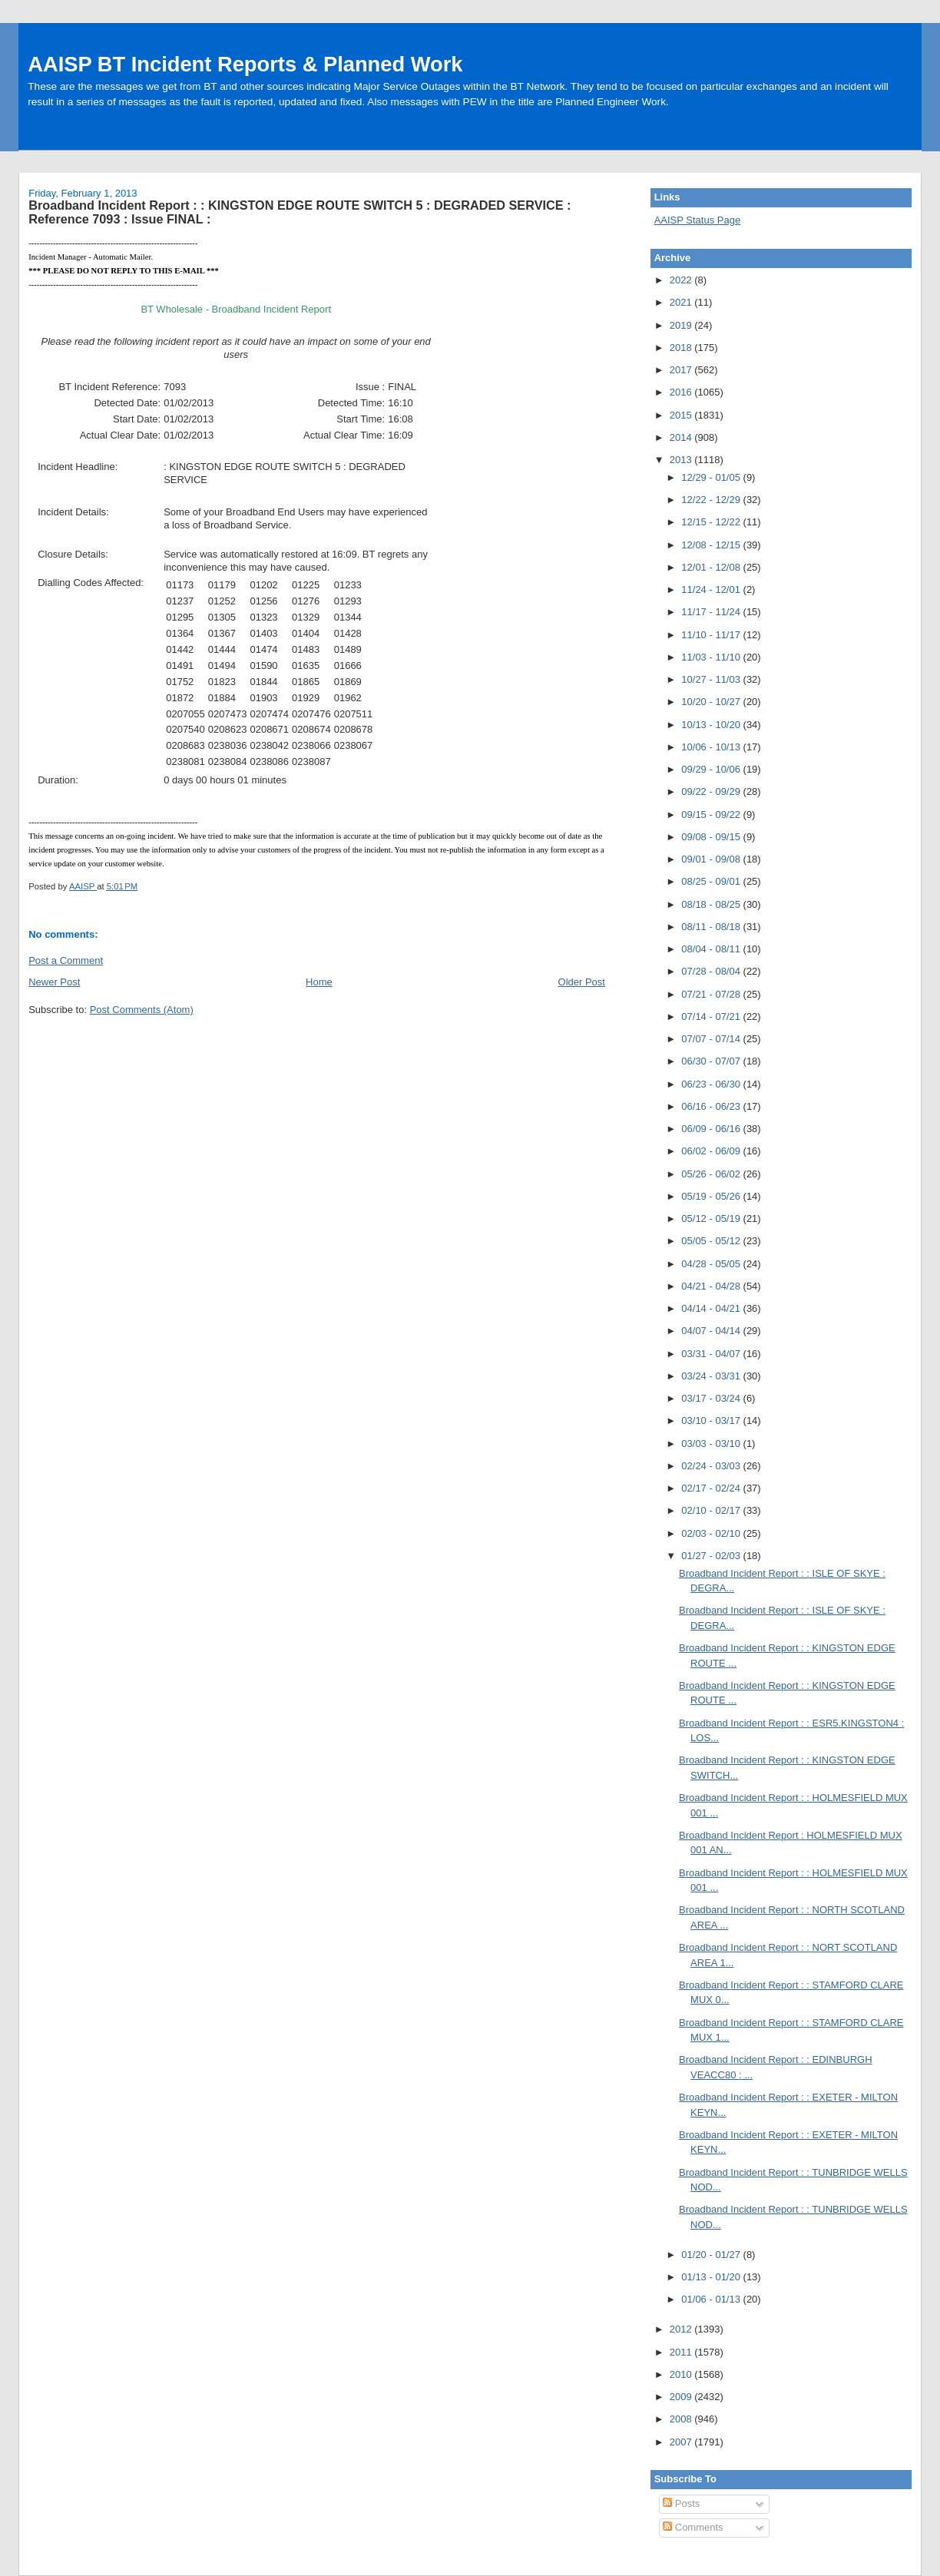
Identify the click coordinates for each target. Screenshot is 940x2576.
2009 (682, 2396)
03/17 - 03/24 (712, 1398)
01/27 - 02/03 (712, 1555)
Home (319, 982)
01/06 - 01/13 (712, 2299)
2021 (682, 302)
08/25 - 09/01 (712, 881)
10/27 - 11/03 (712, 679)
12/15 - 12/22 (712, 522)
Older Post (581, 982)
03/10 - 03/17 (712, 1420)
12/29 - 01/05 (712, 477)
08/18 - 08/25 (712, 904)
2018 (682, 347)
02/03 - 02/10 (712, 1533)
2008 (682, 2419)
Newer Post (54, 982)
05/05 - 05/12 (712, 1241)
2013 (682, 459)
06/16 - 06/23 (712, 1106)
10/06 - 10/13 (712, 747)
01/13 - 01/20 (712, 2277)
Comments (693, 2527)
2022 (682, 280)
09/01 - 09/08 (712, 859)
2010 (682, 2374)
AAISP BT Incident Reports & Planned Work (245, 64)
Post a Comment (65, 960)
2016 (682, 392)
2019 (682, 325)
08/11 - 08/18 (712, 926)
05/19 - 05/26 (712, 1196)
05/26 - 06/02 (712, 1174)
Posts (681, 2503)
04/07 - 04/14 (712, 1330)
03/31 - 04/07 (712, 1353)
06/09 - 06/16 (712, 1128)
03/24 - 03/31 (712, 1376)
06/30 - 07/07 (712, 1061)
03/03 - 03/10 (712, 1443)
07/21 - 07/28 (712, 994)
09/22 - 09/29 (712, 791)
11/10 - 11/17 (712, 635)
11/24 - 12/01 (712, 589)
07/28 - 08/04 (712, 971)
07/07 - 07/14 (712, 1039)
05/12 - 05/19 (712, 1218)
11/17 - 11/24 (712, 612)
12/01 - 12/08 (712, 567)
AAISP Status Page (697, 220)
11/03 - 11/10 (712, 657)
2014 (682, 437)
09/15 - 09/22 (712, 814)
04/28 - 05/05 (712, 1264)
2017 (682, 370)
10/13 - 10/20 (712, 724)
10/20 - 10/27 (712, 701)
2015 (682, 415)
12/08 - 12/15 (712, 545)
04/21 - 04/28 (712, 1286)
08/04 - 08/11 (712, 949)
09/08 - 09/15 (712, 837)
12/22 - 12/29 (712, 499)
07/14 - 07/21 (712, 1016)
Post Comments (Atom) (142, 1009)
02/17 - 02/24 (712, 1488)
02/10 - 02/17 (712, 1510)
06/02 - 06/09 (712, 1151)
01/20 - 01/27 (712, 2254)
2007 (682, 2442)
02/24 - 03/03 (712, 1466)
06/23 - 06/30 (712, 1084)
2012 (682, 2329)
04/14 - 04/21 (712, 1308)
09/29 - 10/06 (712, 769)
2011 (682, 2352)
